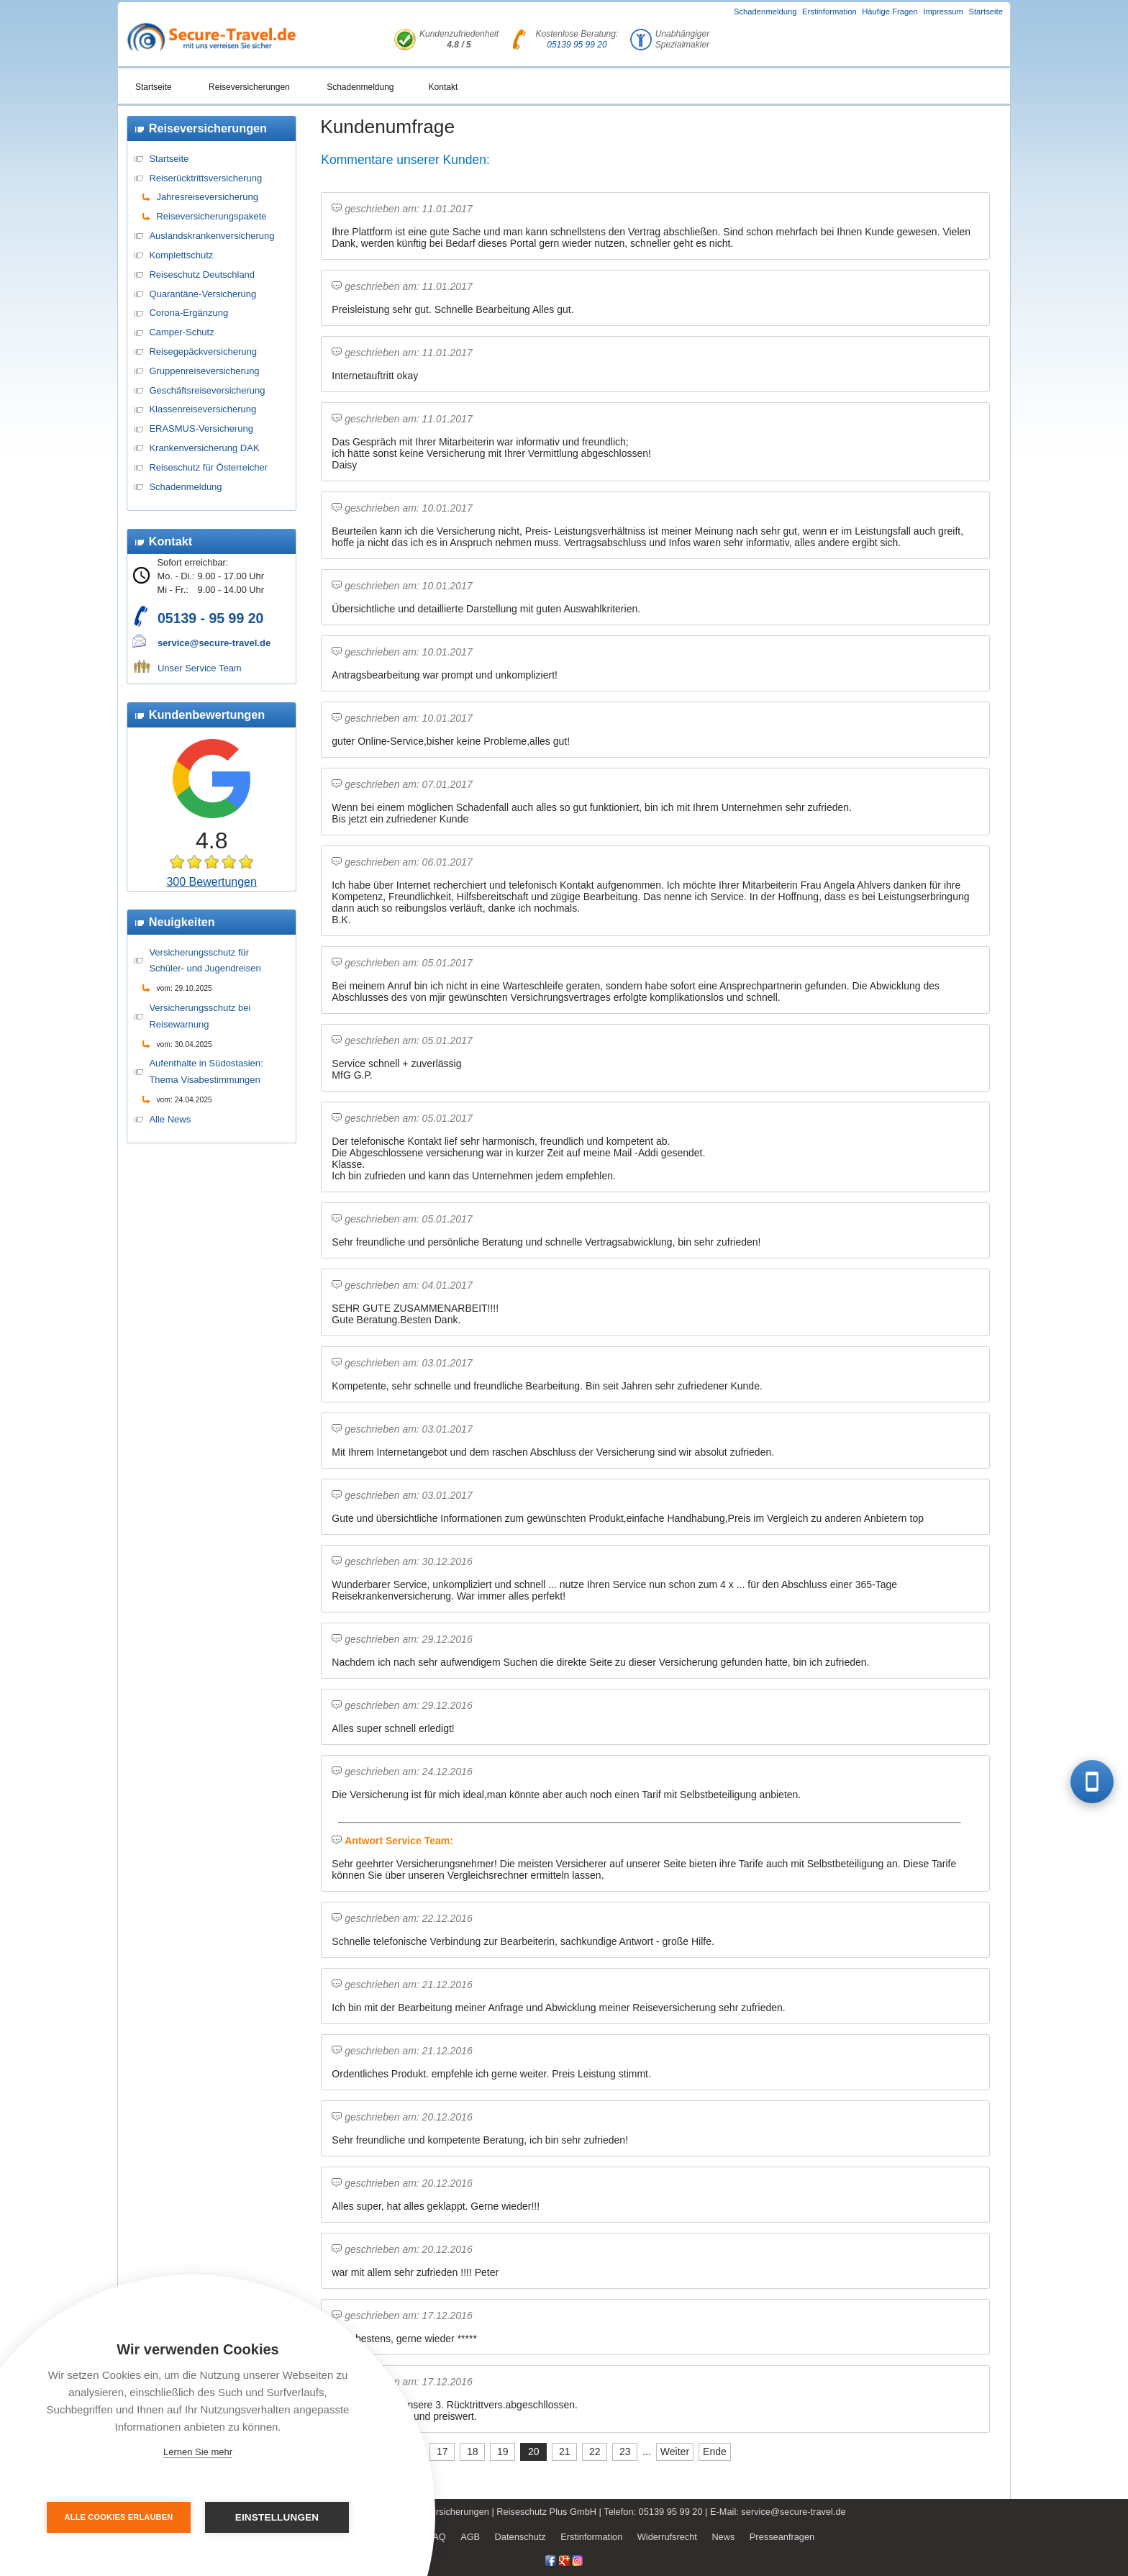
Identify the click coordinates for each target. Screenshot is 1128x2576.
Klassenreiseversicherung (202, 409)
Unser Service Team (200, 668)
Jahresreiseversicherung (207, 196)
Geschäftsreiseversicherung (207, 390)
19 (503, 2451)
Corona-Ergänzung (188, 312)
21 (564, 2451)
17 (442, 2451)
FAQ (436, 2536)
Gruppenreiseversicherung (204, 371)
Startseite (985, 11)
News (722, 2536)
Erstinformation (829, 11)
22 (595, 2451)
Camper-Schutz (181, 332)
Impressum (943, 11)
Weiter (674, 2451)
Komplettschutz (181, 255)
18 (472, 2451)
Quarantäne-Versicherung (202, 294)
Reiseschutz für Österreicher (208, 467)
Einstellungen (277, 2517)
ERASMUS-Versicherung (201, 428)
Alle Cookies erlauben (119, 2517)
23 (625, 2451)
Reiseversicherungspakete (211, 216)
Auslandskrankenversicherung (211, 235)
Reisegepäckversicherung (203, 351)
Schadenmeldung (765, 11)
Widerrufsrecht (667, 2536)
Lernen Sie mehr (197, 2451)
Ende (715, 2451)
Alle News (170, 1119)
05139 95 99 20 (576, 45)
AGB (470, 2536)
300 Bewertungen (211, 882)
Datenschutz (520, 2536)
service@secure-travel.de (214, 643)
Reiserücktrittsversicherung (205, 178)
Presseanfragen (782, 2536)
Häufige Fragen (890, 11)
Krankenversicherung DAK (204, 448)
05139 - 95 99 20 (210, 618)
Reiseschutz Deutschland (202, 274)
